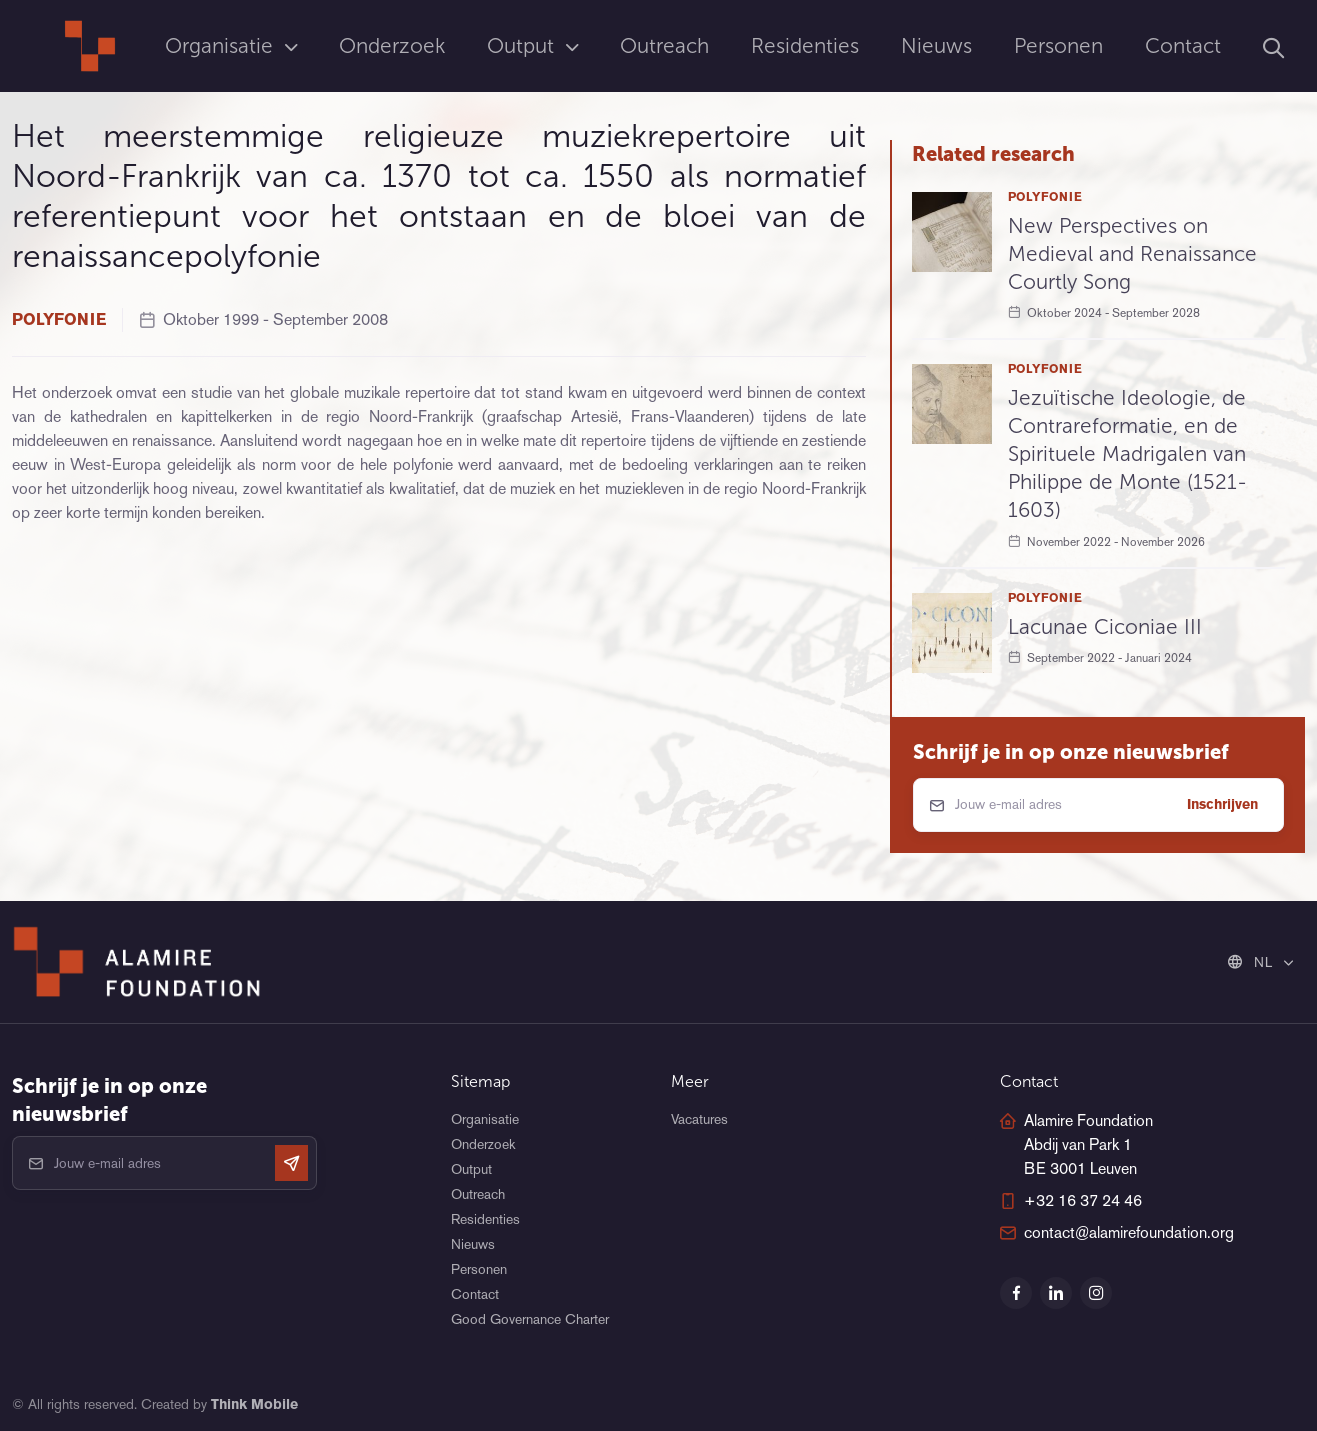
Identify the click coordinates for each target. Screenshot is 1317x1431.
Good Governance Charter (530, 1319)
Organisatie (222, 45)
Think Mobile (254, 1404)
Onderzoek (392, 45)
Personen (1058, 45)
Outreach (664, 45)
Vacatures (699, 1119)
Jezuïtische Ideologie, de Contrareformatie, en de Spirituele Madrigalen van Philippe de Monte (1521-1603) (1127, 453)
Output (523, 45)
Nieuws (936, 45)
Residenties (805, 45)
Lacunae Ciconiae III (1105, 626)
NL (1252, 962)
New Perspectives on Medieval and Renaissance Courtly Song (1132, 253)
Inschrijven (1222, 804)
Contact (1183, 45)
